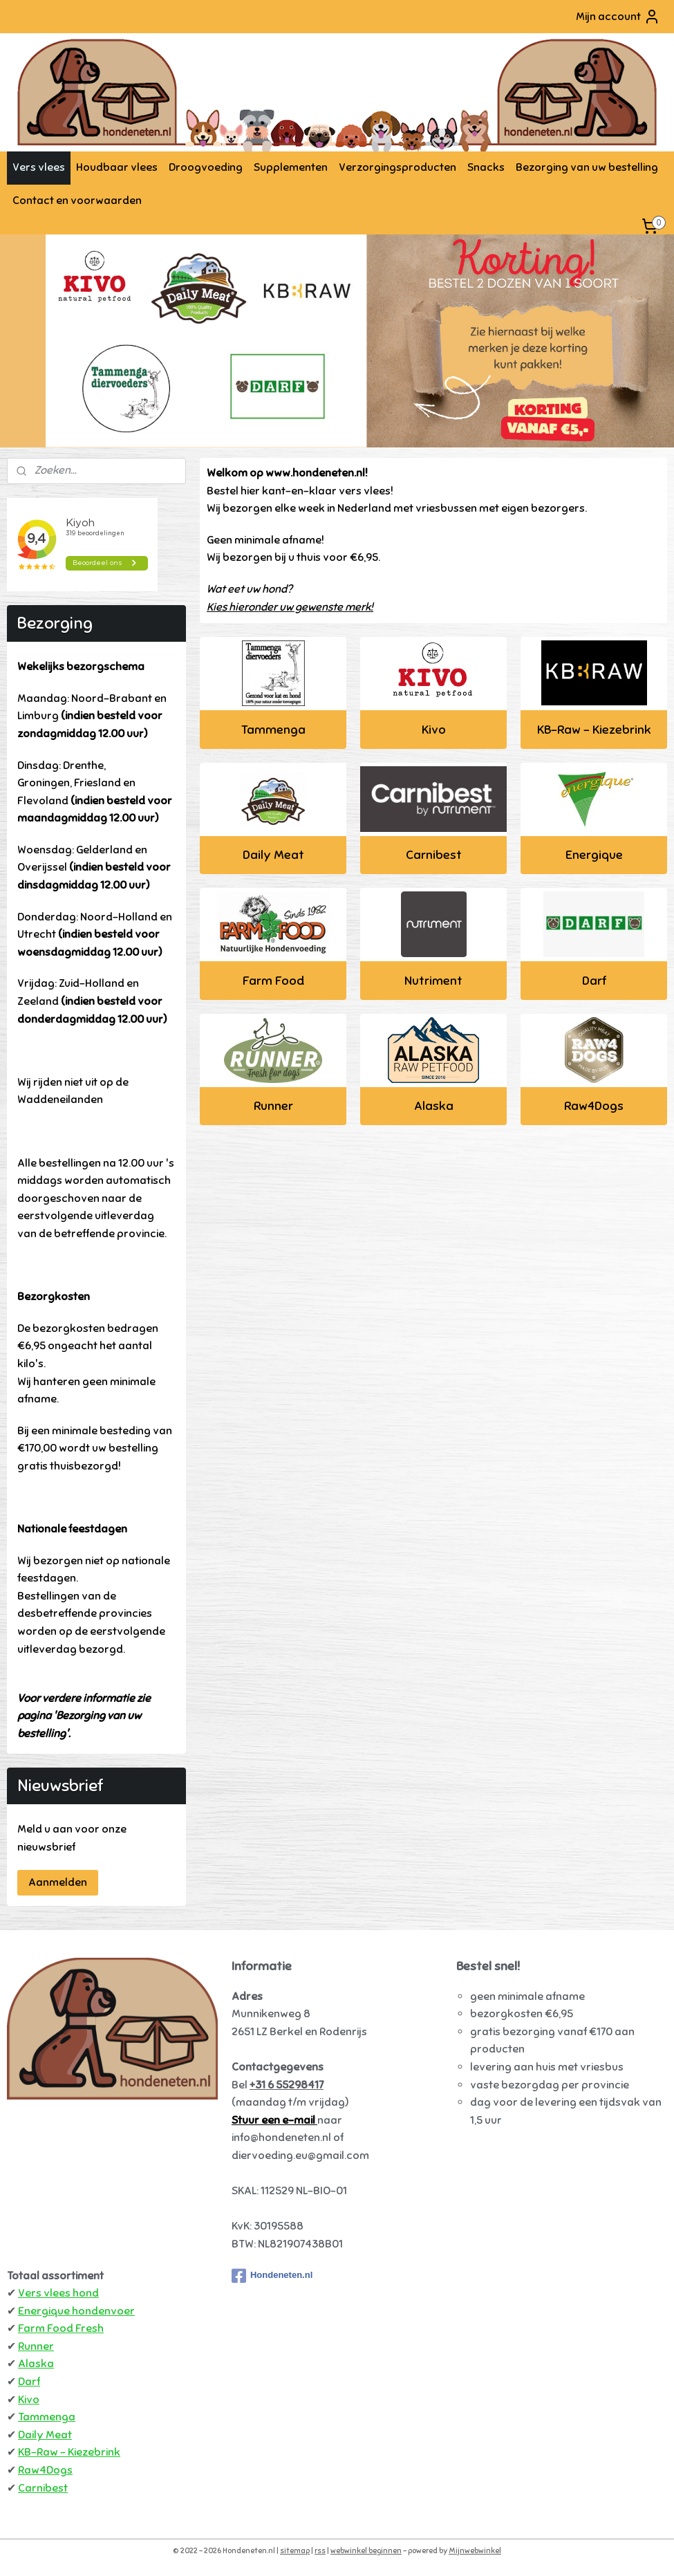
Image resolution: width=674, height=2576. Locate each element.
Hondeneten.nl (272, 2276)
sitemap (295, 2550)
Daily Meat (272, 854)
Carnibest (433, 854)
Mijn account (618, 16)
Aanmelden (57, 1882)
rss (320, 2550)
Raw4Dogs (594, 1105)
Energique (593, 854)
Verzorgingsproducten (397, 167)
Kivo (433, 729)
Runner (272, 1105)
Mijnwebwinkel (475, 2550)
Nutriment (433, 980)
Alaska (433, 1105)
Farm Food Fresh (61, 2328)
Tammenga (273, 729)
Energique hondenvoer (76, 2311)
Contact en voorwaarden (77, 200)
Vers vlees (38, 167)
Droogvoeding (206, 167)
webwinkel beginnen (366, 2550)
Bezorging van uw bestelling (587, 167)
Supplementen (291, 167)
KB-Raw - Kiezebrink (593, 729)
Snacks (486, 167)
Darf (593, 980)
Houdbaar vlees (117, 167)
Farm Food (272, 980)
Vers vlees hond (58, 2293)
